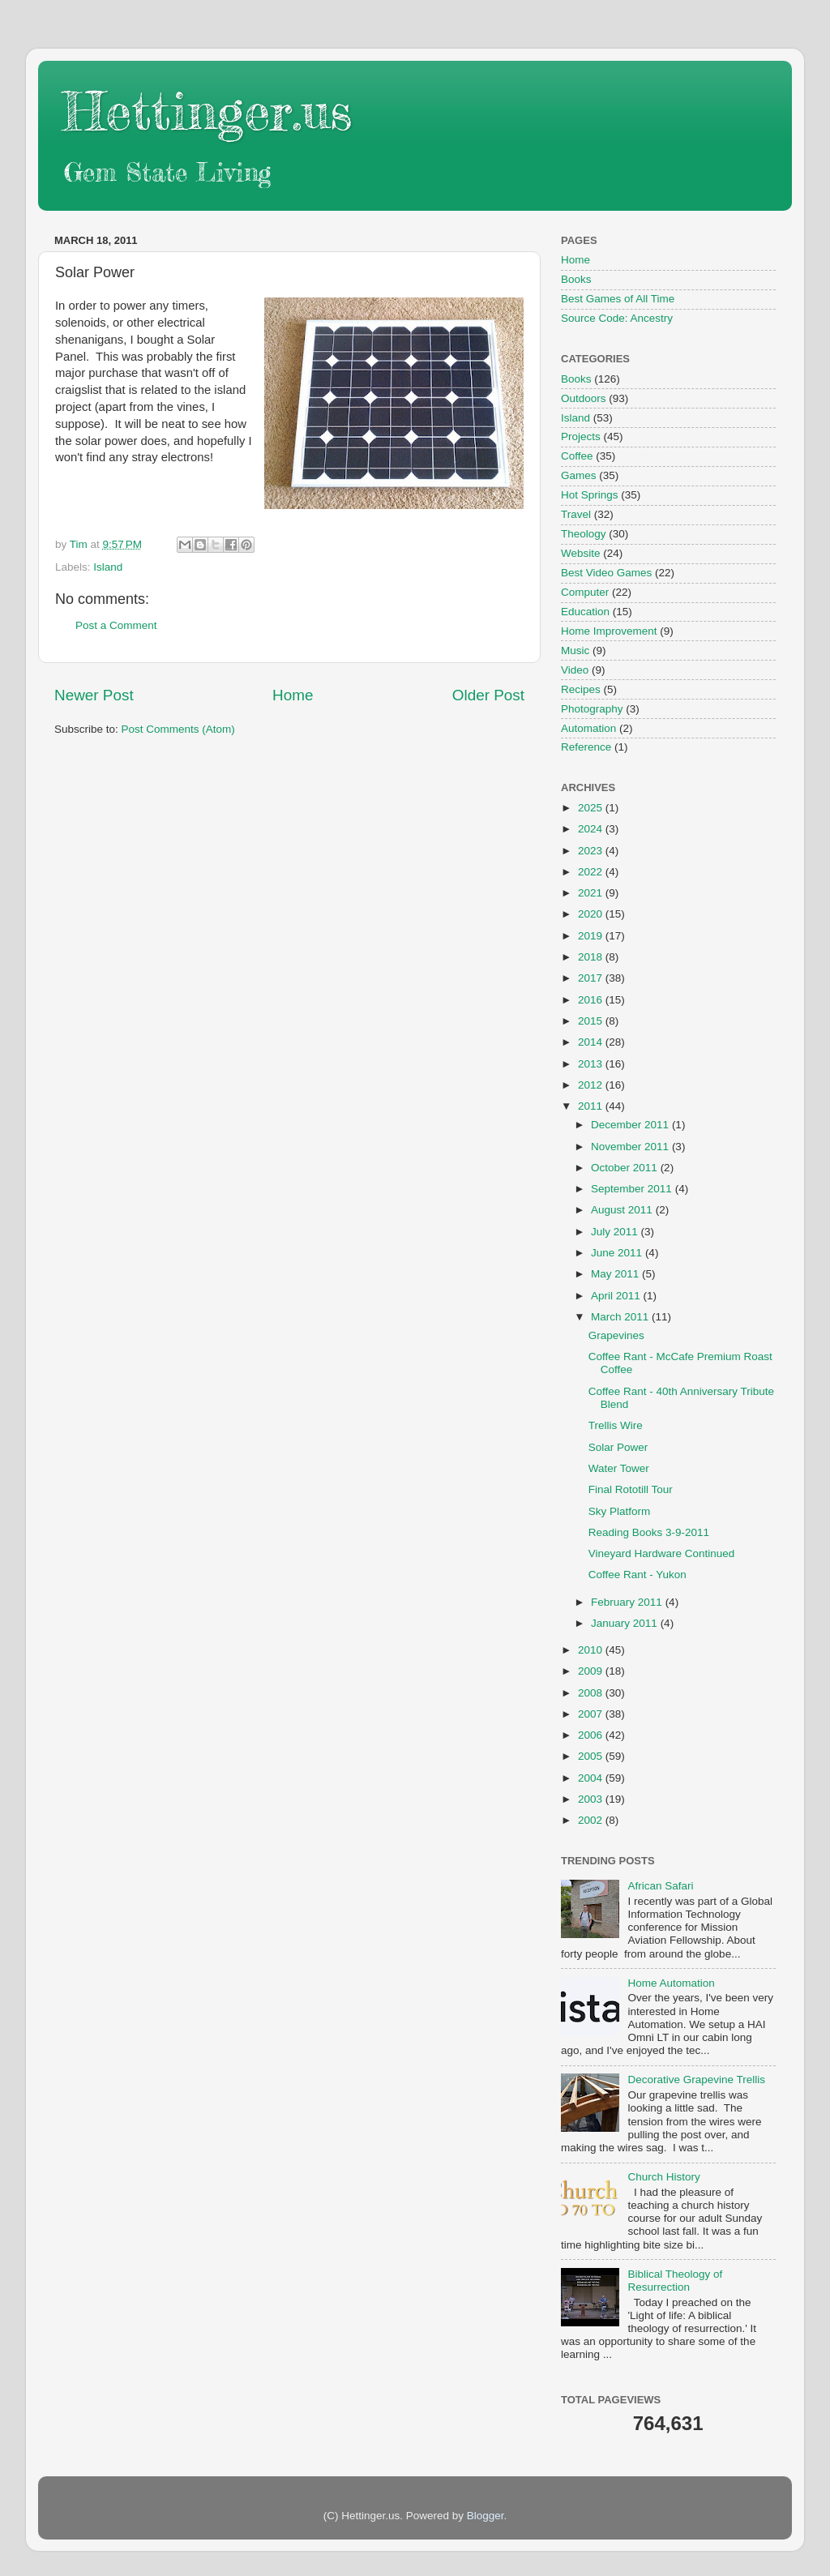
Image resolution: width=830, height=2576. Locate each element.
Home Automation (670, 1983)
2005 (591, 1756)
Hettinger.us (207, 111)
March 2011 (621, 1317)
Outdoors (583, 398)
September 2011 (633, 1189)
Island (107, 567)
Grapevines (616, 1335)
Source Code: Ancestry (617, 318)
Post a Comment (116, 625)
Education (585, 611)
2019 (591, 936)
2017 (591, 978)
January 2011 (626, 1623)
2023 (591, 851)
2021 (591, 893)
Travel (576, 514)
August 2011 (623, 1210)
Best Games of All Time (617, 299)
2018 (591, 957)
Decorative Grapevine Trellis (696, 2079)
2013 (591, 1064)
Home (292, 695)
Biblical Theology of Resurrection (674, 2280)
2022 (591, 872)
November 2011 (631, 1146)
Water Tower (618, 1468)
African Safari (660, 1886)
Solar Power (618, 1447)
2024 (591, 829)
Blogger (485, 2516)
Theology (583, 534)
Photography (592, 709)
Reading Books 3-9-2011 (648, 1532)
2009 (591, 1671)
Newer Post (94, 695)
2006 (591, 1735)
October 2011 (626, 1168)
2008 (591, 1693)
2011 (591, 1106)
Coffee (577, 456)
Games (579, 475)
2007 (591, 1714)
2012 (591, 1085)
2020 (591, 914)
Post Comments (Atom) (178, 729)
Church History (663, 2177)
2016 (591, 1000)
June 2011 (618, 1253)
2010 (591, 1650)
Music (575, 650)
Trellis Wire (615, 1425)
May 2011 (616, 1274)
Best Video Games (606, 573)
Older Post (488, 695)
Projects (581, 436)
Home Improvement (609, 631)
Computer (585, 592)
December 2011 (631, 1125)
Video (574, 670)
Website (581, 553)
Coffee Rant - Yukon (637, 1574)
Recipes (581, 689)
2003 (591, 1799)
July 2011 (616, 1232)
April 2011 (617, 1296)
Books (576, 279)
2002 (591, 1820)
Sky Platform (619, 1511)
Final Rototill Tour (630, 1489)
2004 (591, 1778)
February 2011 (628, 1602)
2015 (591, 1021)
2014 (591, 1042)
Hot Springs (589, 495)
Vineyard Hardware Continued (661, 1553)
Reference (586, 747)
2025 (591, 808)
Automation (588, 728)
